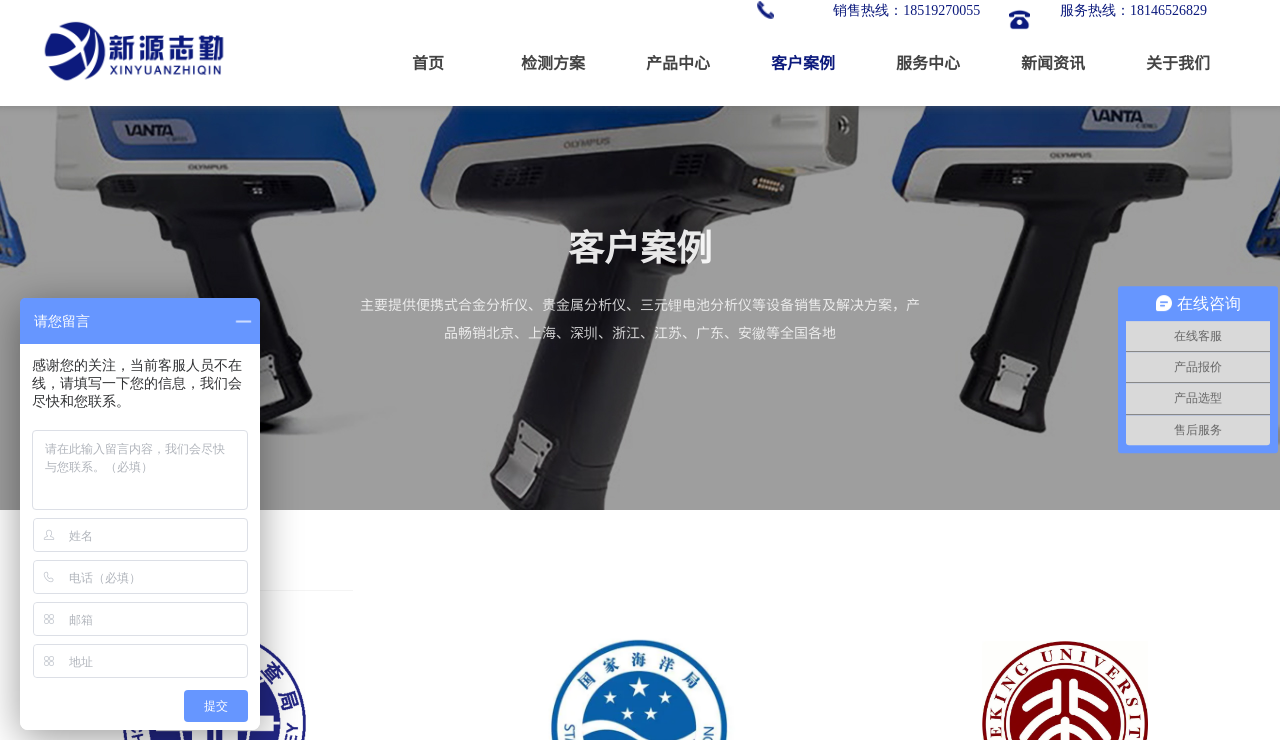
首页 (428, 62)
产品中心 (678, 62)
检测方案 (553, 62)
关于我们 (1178, 62)
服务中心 (928, 62)
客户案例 (803, 62)
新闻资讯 (1053, 62)
